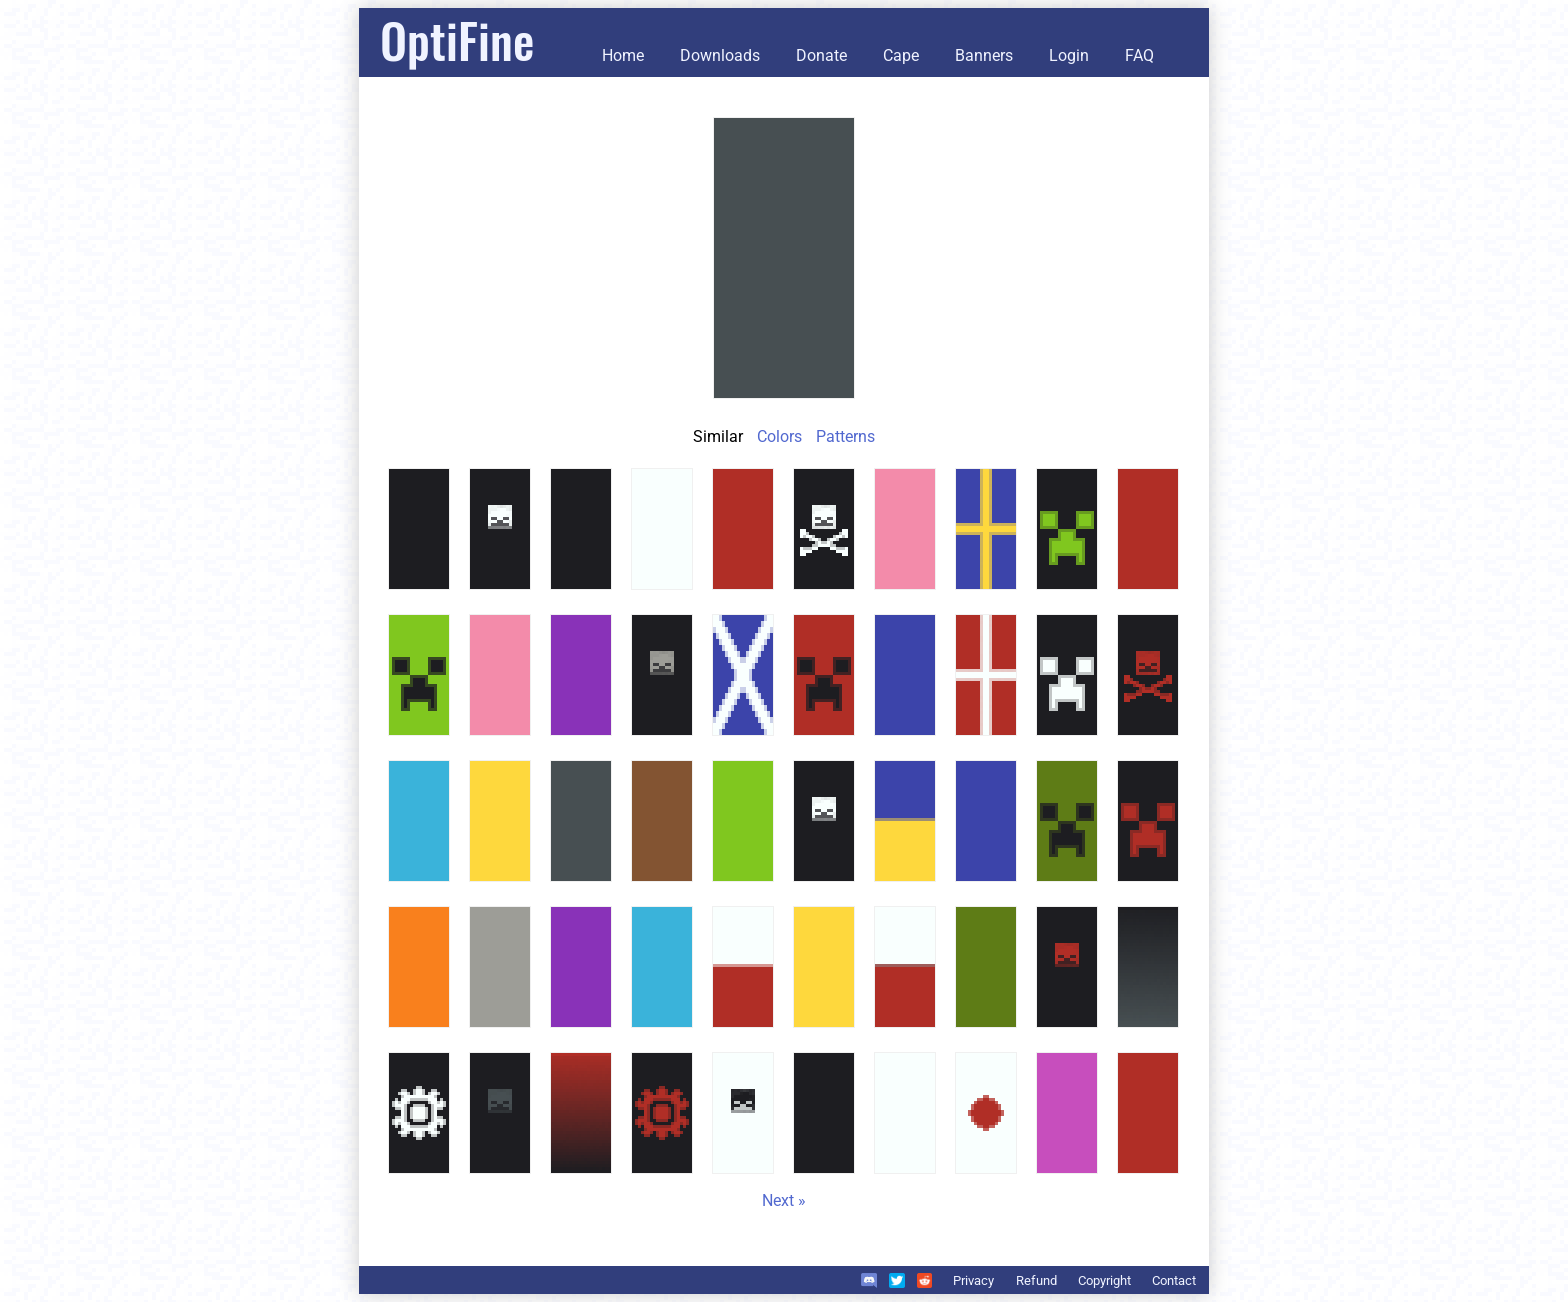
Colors (779, 436)
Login (1069, 55)
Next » (784, 1200)
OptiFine (457, 39)
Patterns (845, 436)
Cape (901, 55)
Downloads (720, 55)
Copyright (1104, 1280)
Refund (1036, 1280)
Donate (821, 55)
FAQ (1139, 55)
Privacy (973, 1280)
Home (623, 55)
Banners (984, 55)
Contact (1174, 1280)
